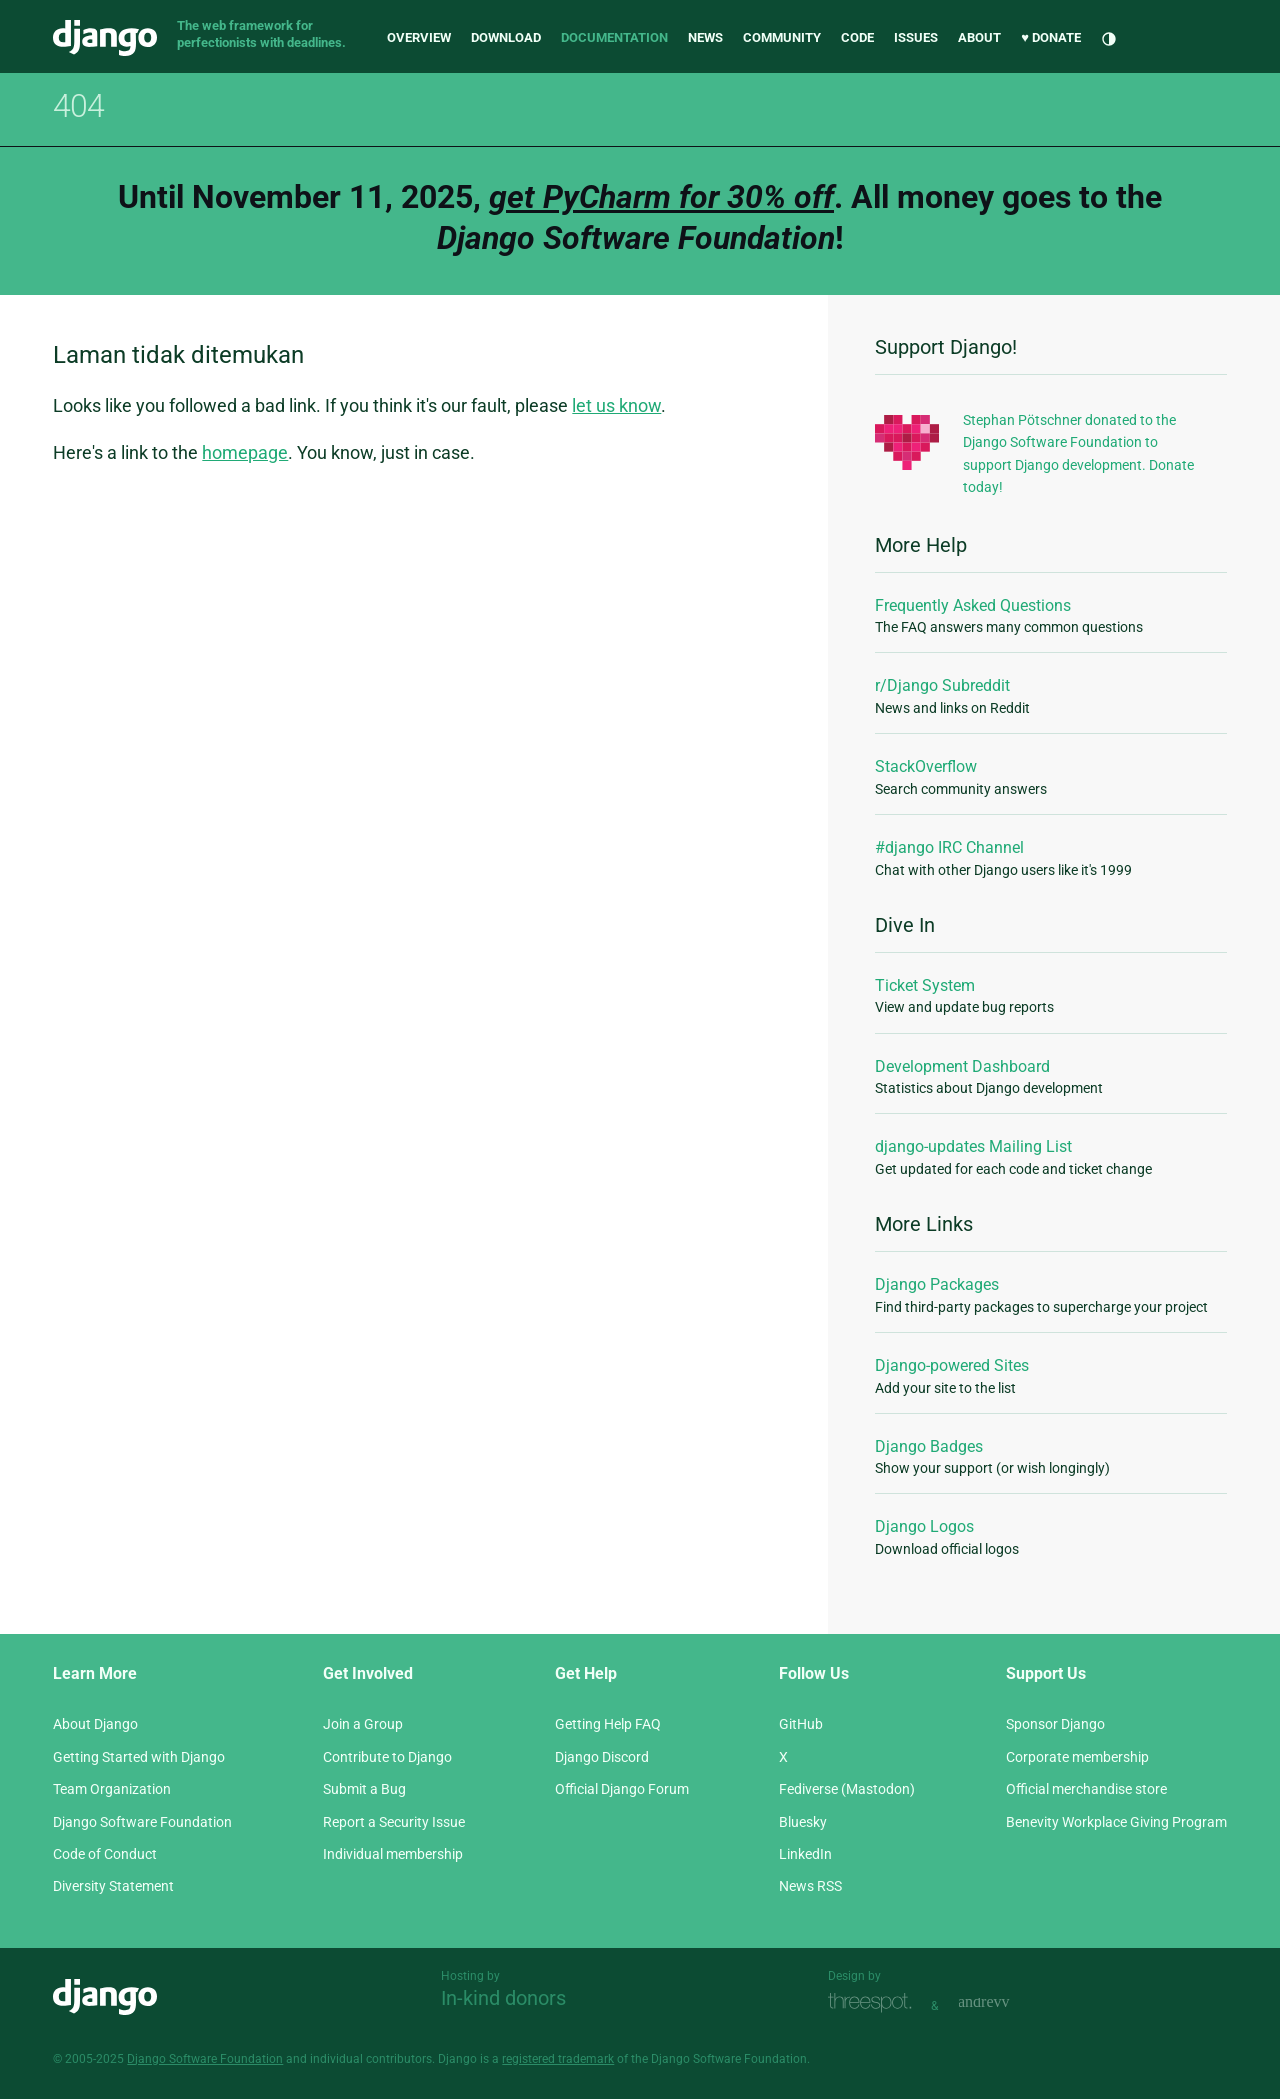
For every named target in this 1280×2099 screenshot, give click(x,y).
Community (782, 37)
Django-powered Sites (952, 1365)
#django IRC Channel (949, 847)
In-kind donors (503, 1998)
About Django (95, 1724)
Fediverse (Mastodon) (847, 1789)
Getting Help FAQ (608, 1724)
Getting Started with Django (139, 1757)
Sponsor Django (1055, 1724)
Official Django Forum (622, 1789)
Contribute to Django (387, 1757)
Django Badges (929, 1446)
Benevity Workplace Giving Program (1116, 1822)
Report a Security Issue (394, 1822)
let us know (616, 405)
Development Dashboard (962, 1066)
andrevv (1006, 2003)
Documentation (614, 37)
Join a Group (363, 1724)
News (705, 37)
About (979, 37)
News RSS (810, 1886)
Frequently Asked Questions (973, 605)
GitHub (801, 1724)
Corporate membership (1077, 1757)
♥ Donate (1051, 37)
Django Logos (924, 1526)
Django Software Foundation (142, 1822)
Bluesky (803, 1822)
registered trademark (558, 2059)
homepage (245, 452)
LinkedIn (805, 1854)
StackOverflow (926, 766)
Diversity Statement (113, 1886)
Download (506, 37)
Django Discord (602, 1757)
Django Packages (937, 1284)
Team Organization (112, 1789)
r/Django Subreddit (942, 685)
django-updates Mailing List (973, 1146)
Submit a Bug (364, 1789)
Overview (419, 37)
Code (857, 37)
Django (105, 38)
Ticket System (925, 985)
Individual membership (393, 1854)
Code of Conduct (105, 1854)
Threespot (875, 2003)
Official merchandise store (1086, 1789)
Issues (916, 37)
